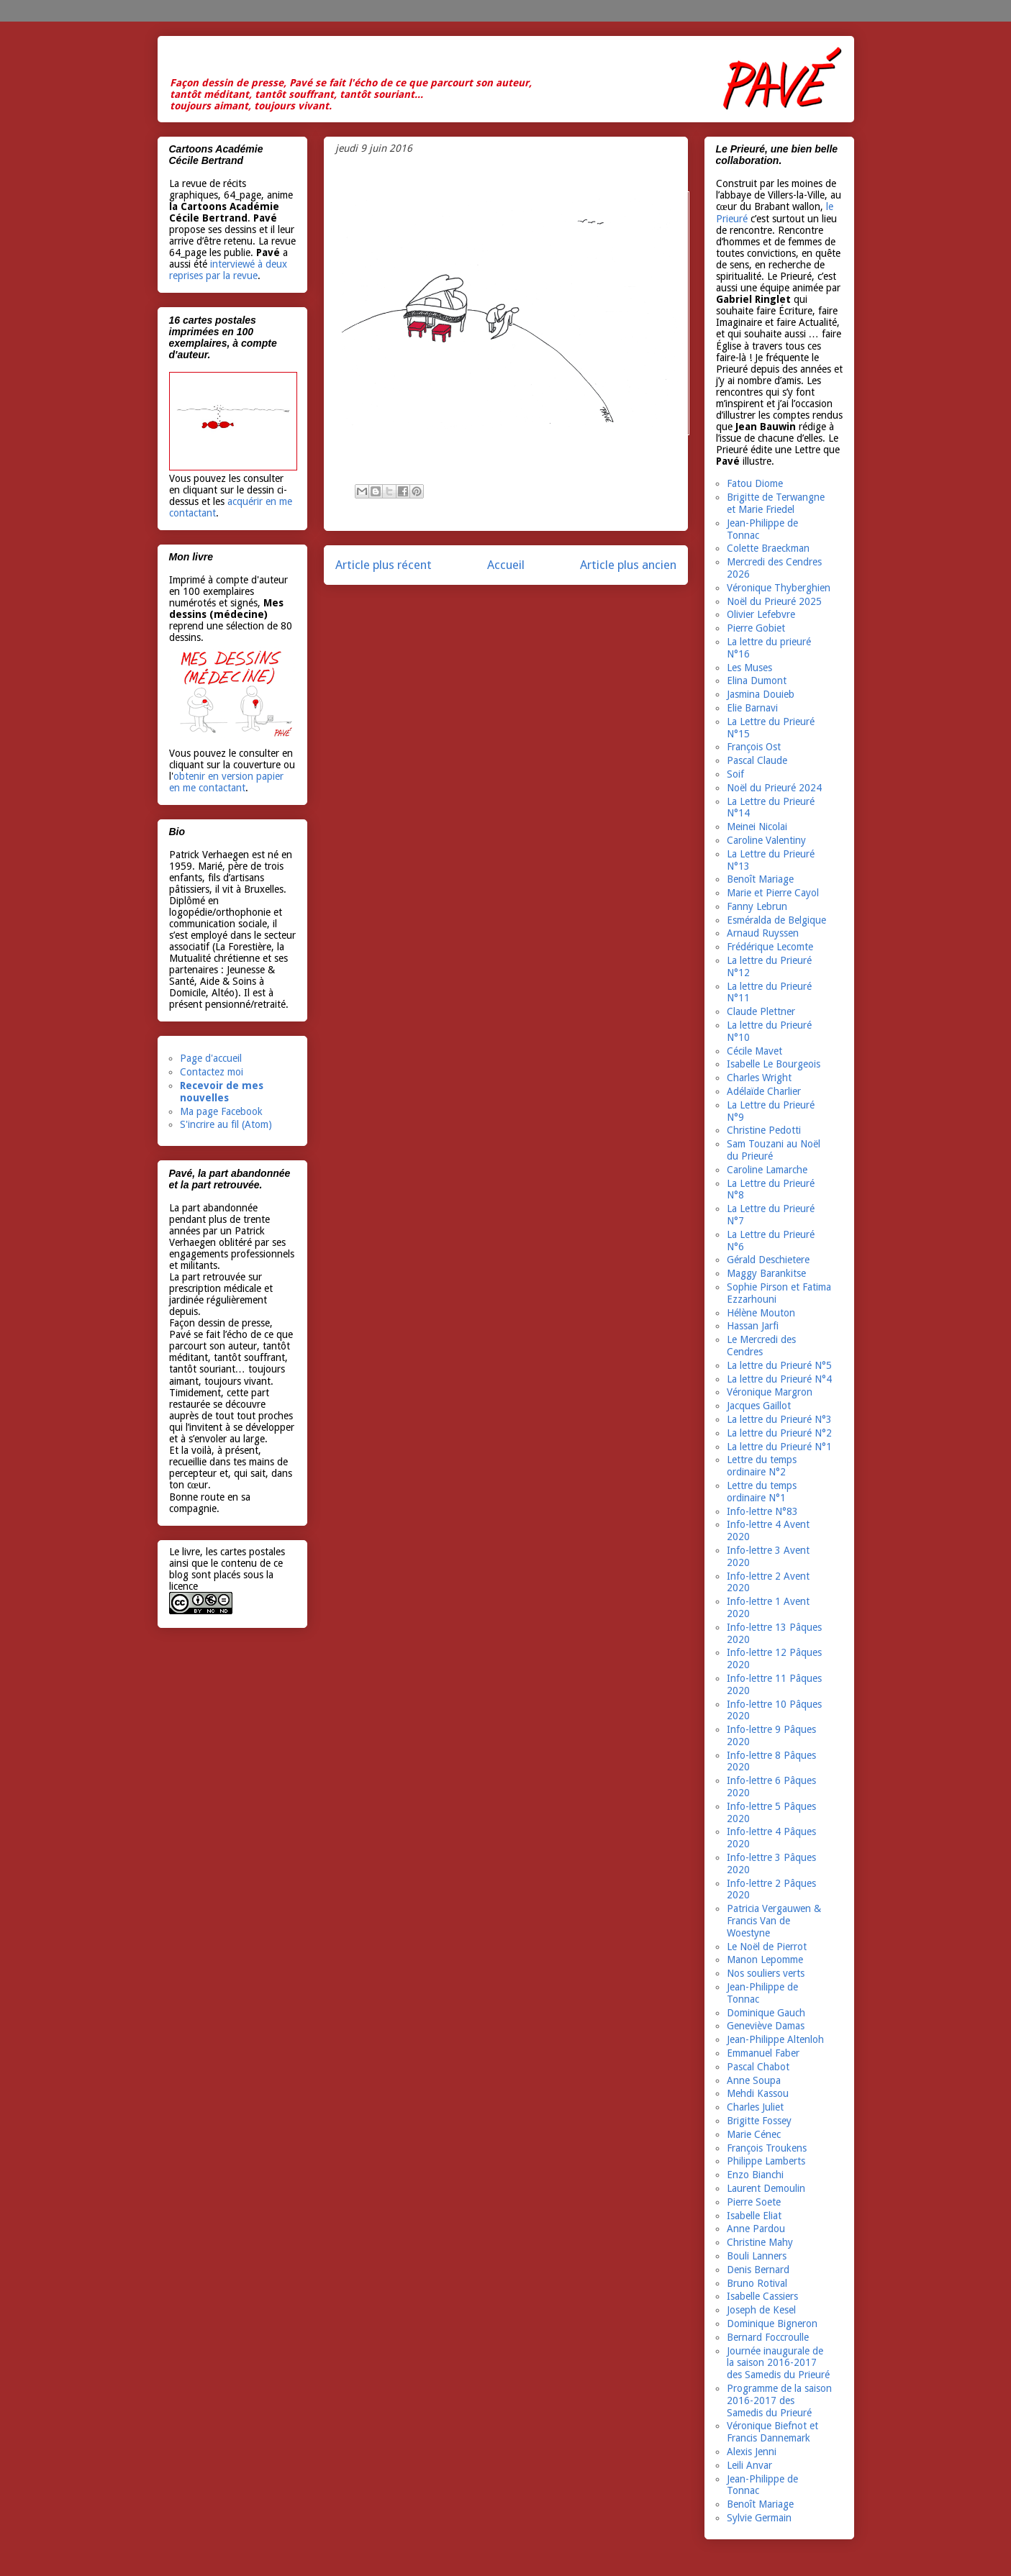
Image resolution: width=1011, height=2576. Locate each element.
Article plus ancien (628, 564)
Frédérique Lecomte (770, 946)
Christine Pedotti (764, 1130)
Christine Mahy (760, 2242)
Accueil (506, 564)
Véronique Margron (769, 1392)
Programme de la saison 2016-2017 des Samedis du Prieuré (779, 2400)
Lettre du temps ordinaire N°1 (762, 1491)
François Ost (754, 746)
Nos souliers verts (765, 1973)
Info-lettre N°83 (762, 1511)
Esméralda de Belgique (776, 920)
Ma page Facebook (221, 1111)
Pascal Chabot (758, 2066)
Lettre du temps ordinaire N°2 (762, 1466)
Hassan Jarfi (753, 1326)
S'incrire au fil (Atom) (226, 1124)
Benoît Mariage (760, 879)
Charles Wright (759, 1077)
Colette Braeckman (768, 548)
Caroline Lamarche (767, 1169)
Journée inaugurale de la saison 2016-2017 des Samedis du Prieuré (778, 2363)
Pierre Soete (754, 2202)
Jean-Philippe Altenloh (775, 2039)
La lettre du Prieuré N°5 (779, 1365)
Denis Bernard (758, 2269)
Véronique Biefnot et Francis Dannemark (772, 2432)
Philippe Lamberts (766, 2161)
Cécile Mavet (754, 1051)
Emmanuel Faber (763, 2053)
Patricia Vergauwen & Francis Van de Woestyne (774, 1921)
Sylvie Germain (759, 2517)
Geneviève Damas (765, 2025)
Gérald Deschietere (768, 1259)
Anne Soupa (754, 2080)
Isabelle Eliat (754, 2215)
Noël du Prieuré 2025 (774, 601)
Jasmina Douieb (760, 694)
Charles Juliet (755, 2107)
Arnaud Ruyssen (763, 933)
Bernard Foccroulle (768, 2337)
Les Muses (749, 667)
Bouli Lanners (756, 2256)
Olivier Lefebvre (761, 614)
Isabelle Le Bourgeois (773, 1064)
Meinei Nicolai (757, 826)
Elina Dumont (756, 680)
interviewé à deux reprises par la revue (228, 269)
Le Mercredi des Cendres (761, 1345)
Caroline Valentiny (766, 840)
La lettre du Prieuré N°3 (779, 1419)
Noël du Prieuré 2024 (774, 787)
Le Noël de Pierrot (767, 1946)
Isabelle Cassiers (762, 2296)
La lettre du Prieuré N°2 (779, 1433)
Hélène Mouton (761, 1313)
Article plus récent (383, 564)
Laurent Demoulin (766, 2188)
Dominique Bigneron (772, 2323)
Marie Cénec (754, 2134)
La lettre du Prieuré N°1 (779, 1446)
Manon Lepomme (765, 1959)
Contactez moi (211, 1072)
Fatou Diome (755, 483)
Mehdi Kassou (758, 2093)
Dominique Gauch (766, 2013)
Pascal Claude (757, 760)
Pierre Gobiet (756, 628)
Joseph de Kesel (761, 2310)
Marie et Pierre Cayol (773, 892)
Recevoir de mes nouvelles (221, 1091)
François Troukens (767, 2148)
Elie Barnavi (752, 708)
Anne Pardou (756, 2228)
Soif (735, 774)
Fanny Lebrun (757, 906)
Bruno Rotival (757, 2283)
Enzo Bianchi (755, 2174)
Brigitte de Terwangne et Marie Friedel (776, 503)
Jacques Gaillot (759, 1405)
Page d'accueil (211, 1058)
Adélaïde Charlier (764, 1091)
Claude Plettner (761, 1011)
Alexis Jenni (751, 2451)
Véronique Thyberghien (778, 587)
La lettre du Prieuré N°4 (779, 1379)
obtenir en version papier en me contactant (226, 781)
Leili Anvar (749, 2465)
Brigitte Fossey (759, 2120)
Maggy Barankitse (766, 1273)
